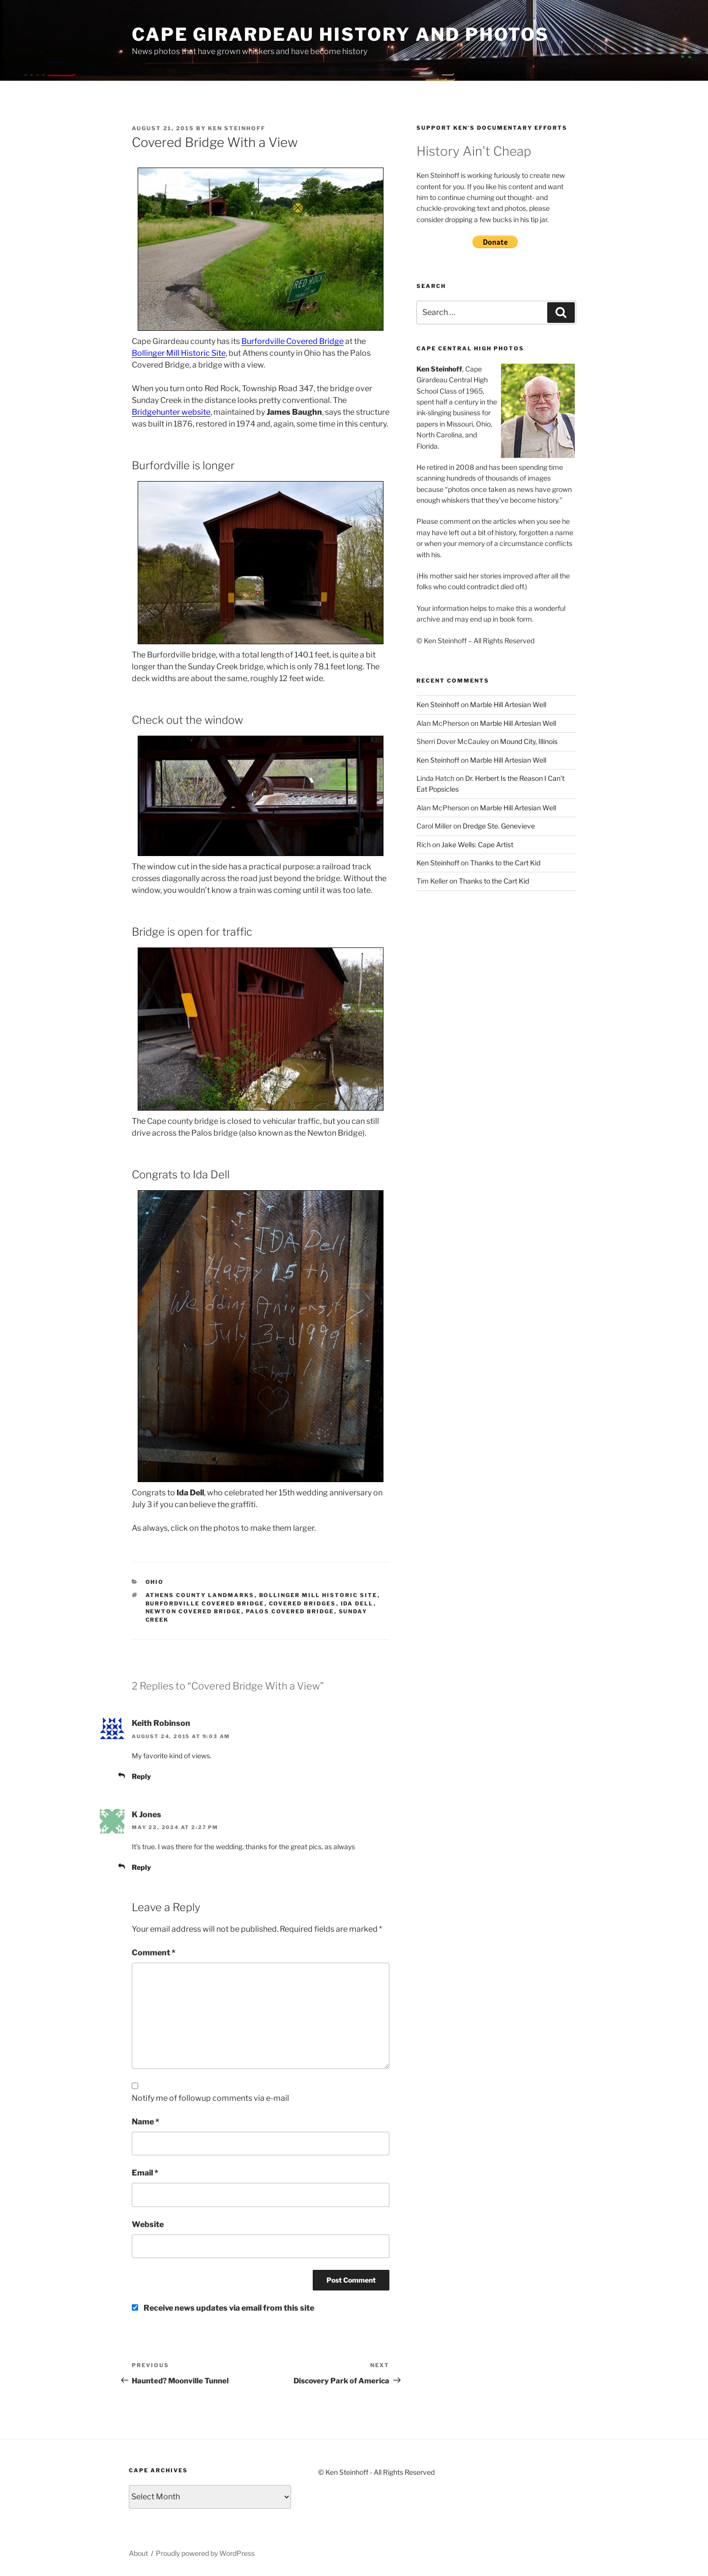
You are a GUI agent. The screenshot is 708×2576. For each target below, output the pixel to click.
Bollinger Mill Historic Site (179, 353)
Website (148, 2224)
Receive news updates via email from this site (223, 2308)
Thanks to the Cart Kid (505, 863)
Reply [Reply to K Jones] (141, 1867)
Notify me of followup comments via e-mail (210, 2098)
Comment (154, 1952)
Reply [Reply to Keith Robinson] (141, 1776)
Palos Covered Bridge (290, 1611)
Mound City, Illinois (529, 741)
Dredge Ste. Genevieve (499, 826)
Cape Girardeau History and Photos (340, 34)
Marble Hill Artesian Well (508, 704)
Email (145, 2172)
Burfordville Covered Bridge (292, 341)
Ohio (155, 1581)
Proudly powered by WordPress (205, 2553)
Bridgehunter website (171, 412)
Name (145, 2121)
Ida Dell (357, 1603)
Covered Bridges (302, 1603)
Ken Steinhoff (237, 128)
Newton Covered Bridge (193, 1611)
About (138, 2553)
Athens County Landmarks (200, 1595)
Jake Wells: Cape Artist (477, 844)
